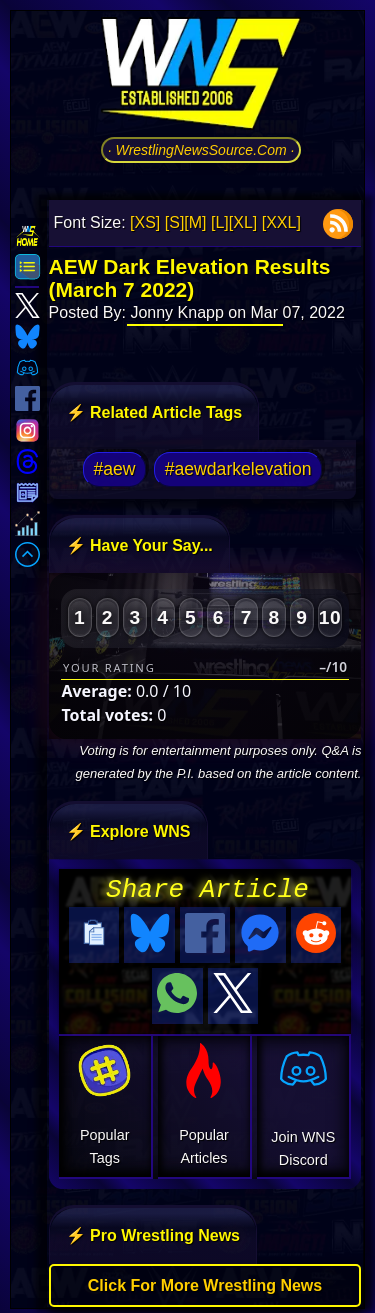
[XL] (243, 222)
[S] (175, 222)
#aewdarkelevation (238, 469)
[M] (195, 222)
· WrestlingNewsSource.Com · (201, 150)
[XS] (145, 222)
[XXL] (281, 222)
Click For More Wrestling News (205, 1279)
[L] (220, 222)
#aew (115, 469)
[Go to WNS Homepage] (201, 77)
